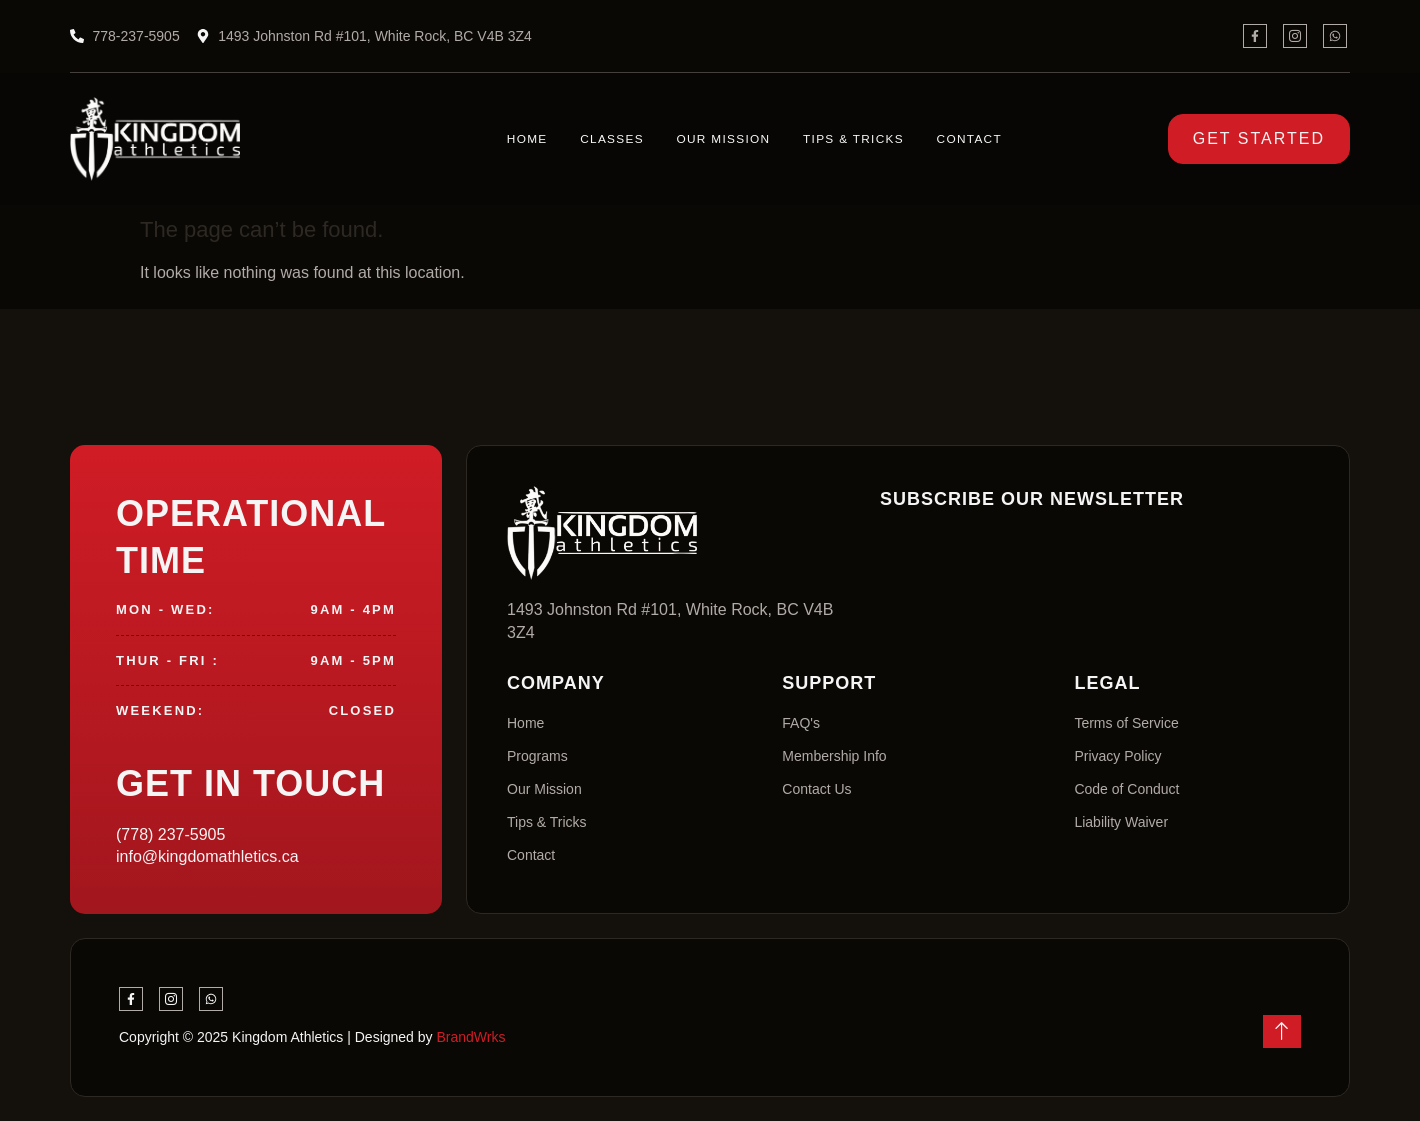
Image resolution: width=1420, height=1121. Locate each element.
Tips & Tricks (847, 139)
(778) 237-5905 (170, 834)
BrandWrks (470, 1037)
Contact (962, 139)
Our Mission (716, 139)
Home (525, 139)
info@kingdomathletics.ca (207, 856)
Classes (606, 139)
